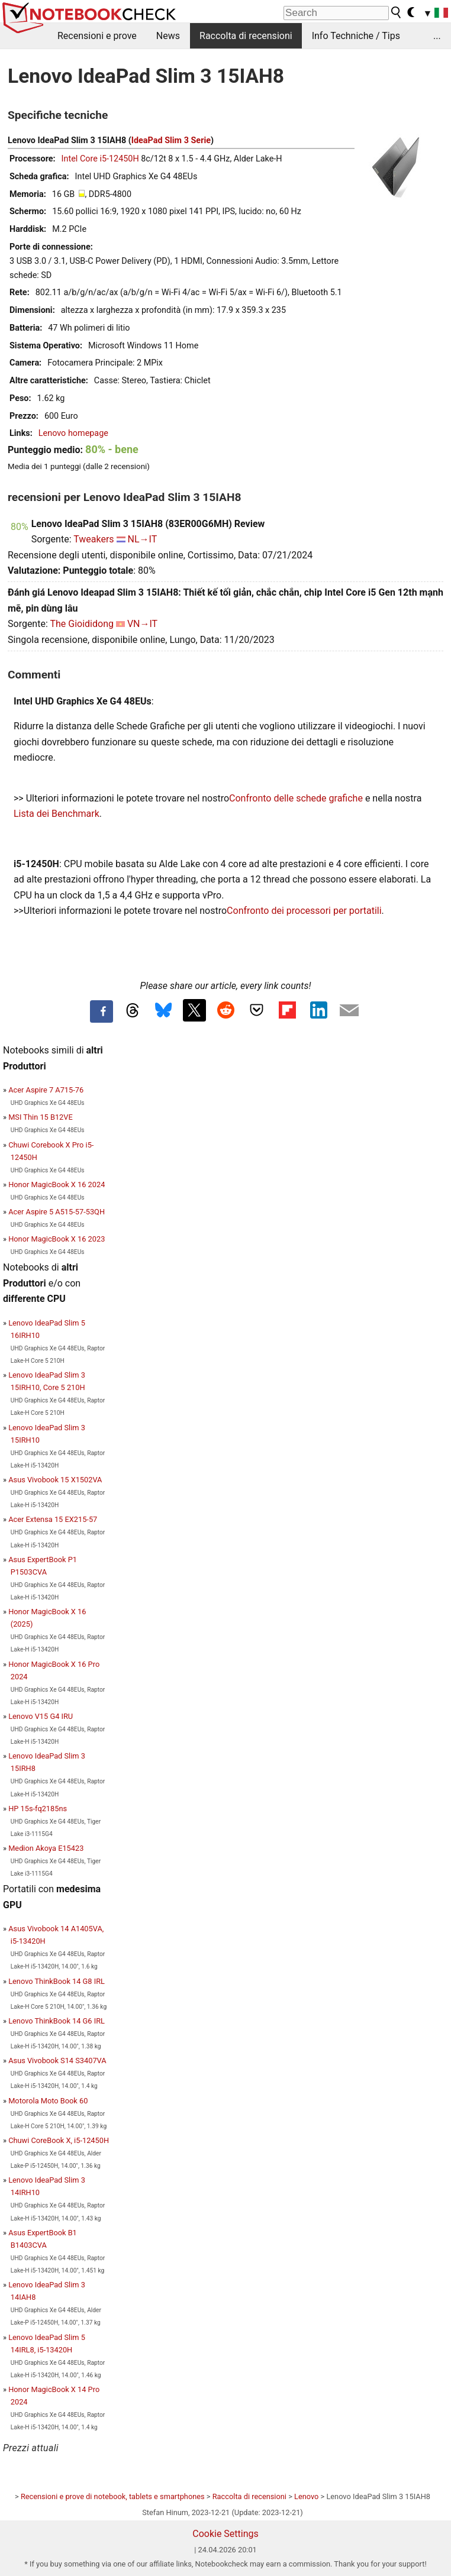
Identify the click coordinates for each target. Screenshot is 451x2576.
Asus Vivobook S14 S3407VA (57, 2060)
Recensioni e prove (97, 35)
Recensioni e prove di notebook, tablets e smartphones (113, 2496)
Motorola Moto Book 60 (48, 2100)
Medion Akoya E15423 (45, 1848)
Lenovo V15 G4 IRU (40, 1716)
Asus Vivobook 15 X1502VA (55, 1479)
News (168, 35)
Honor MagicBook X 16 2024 (56, 1184)
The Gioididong (82, 623)
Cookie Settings (225, 2533)
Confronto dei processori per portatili (304, 910)
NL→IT (142, 539)
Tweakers (93, 539)
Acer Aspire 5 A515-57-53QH (56, 1211)
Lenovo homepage (73, 433)
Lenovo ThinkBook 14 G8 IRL (56, 1981)
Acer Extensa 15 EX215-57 (52, 1519)
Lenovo (306, 2496)
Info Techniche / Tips (356, 35)
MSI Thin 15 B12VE (40, 1117)
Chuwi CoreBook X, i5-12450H (58, 2140)
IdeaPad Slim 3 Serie (171, 140)
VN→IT (142, 623)
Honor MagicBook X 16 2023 (56, 1238)
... (437, 35)
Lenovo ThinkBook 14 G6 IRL (56, 2020)
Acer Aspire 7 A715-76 (45, 1089)
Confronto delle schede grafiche (297, 798)
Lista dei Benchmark (56, 813)
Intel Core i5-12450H (100, 159)
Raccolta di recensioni (245, 35)
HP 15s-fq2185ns (37, 1808)
